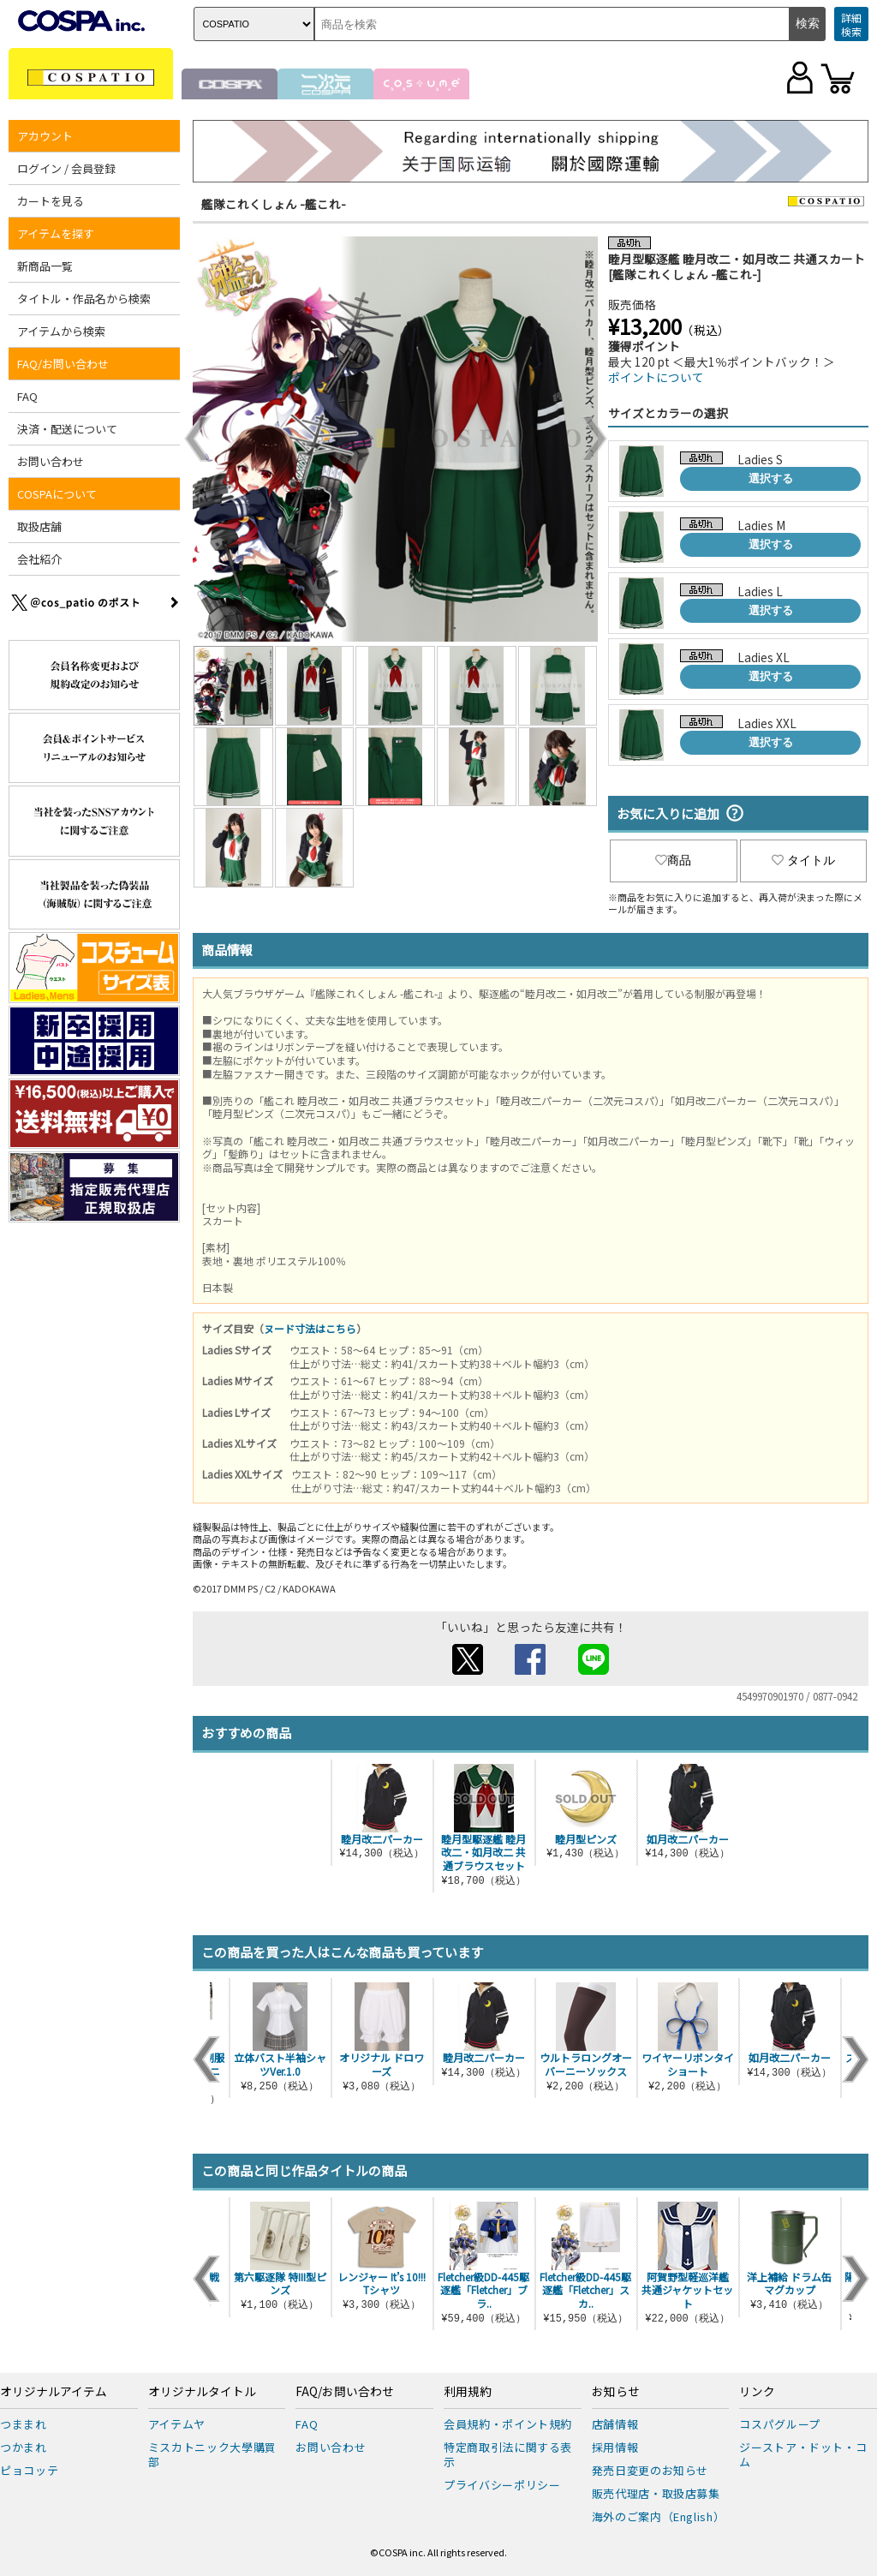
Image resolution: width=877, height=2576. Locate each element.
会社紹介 (39, 559)
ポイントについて (656, 377)
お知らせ (616, 2392)
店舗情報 (615, 2424)
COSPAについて (57, 494)
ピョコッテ (29, 2470)
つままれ (23, 2424)
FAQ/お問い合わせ (63, 364)
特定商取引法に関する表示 (508, 2454)
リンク (757, 2392)
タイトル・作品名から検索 (84, 298)
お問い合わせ (50, 461)
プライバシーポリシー (502, 2485)
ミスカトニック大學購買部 (212, 2454)
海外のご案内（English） (658, 2516)
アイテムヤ (177, 2424)
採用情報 (615, 2447)
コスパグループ (779, 2424)
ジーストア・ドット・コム (803, 2454)
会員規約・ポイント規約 (508, 2424)
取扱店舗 (39, 526)
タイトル (803, 860)
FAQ (27, 396)
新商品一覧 (45, 266)
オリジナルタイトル (202, 2392)
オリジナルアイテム (53, 2392)
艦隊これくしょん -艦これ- (273, 203)
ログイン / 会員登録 (66, 168)
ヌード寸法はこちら (310, 1328)
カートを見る (50, 201)
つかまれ (23, 2447)
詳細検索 (851, 24)
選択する (771, 478)
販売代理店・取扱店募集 (656, 2493)
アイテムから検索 (61, 331)
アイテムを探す (55, 233)
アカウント (45, 136)
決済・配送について (67, 429)
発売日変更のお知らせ (650, 2470)
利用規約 (468, 2392)
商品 (673, 860)
